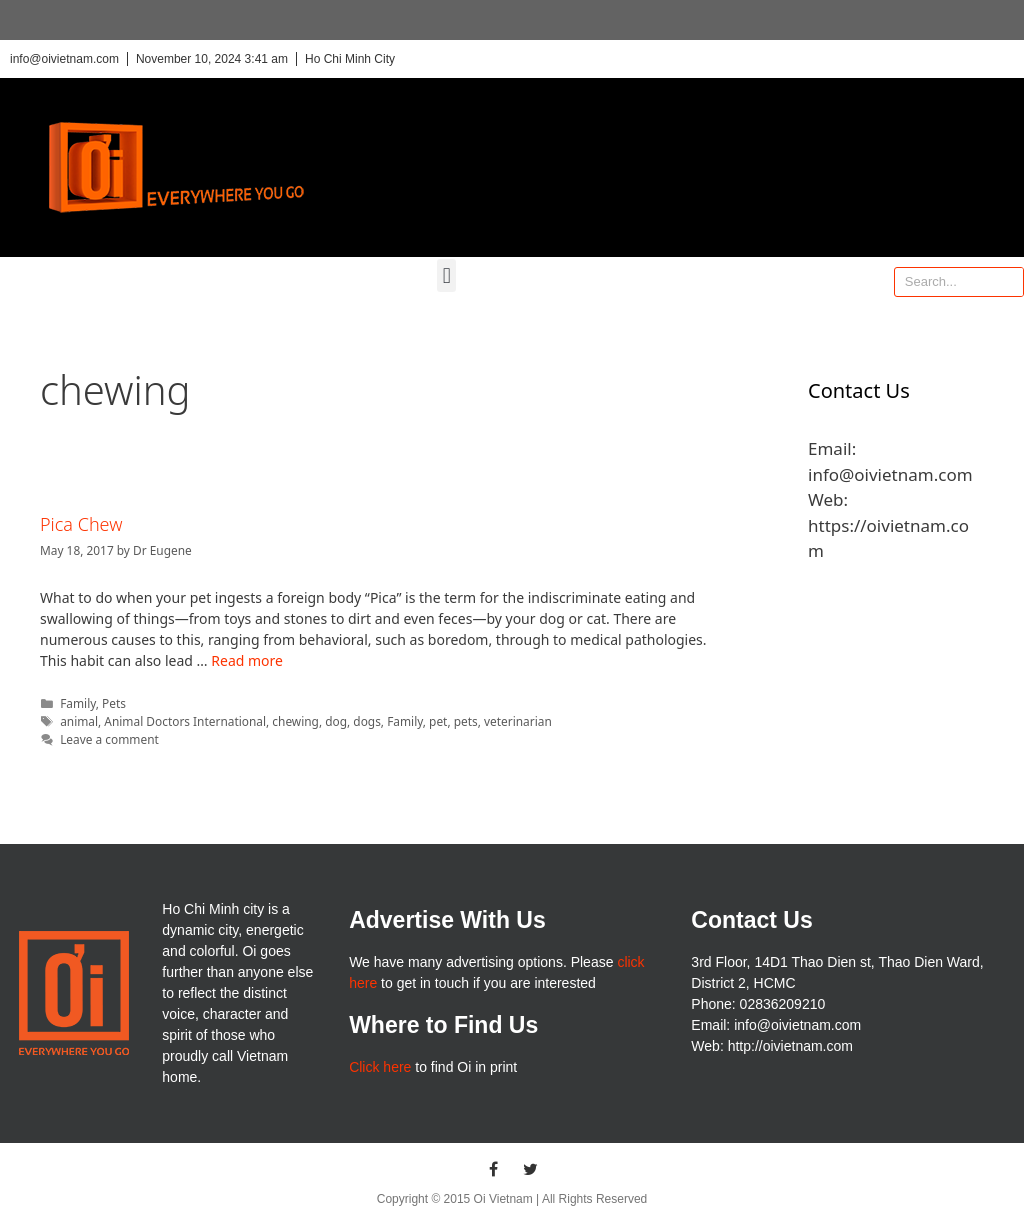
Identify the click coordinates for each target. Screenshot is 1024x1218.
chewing (295, 721)
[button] (446, 275)
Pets (114, 703)
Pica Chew (81, 524)
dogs (367, 721)
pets (466, 721)
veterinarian (518, 721)
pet (438, 721)
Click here (380, 1067)
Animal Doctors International (185, 721)
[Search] (1008, 282)
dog (336, 721)
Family (78, 703)
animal (79, 721)
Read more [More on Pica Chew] (247, 660)
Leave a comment (109, 739)
